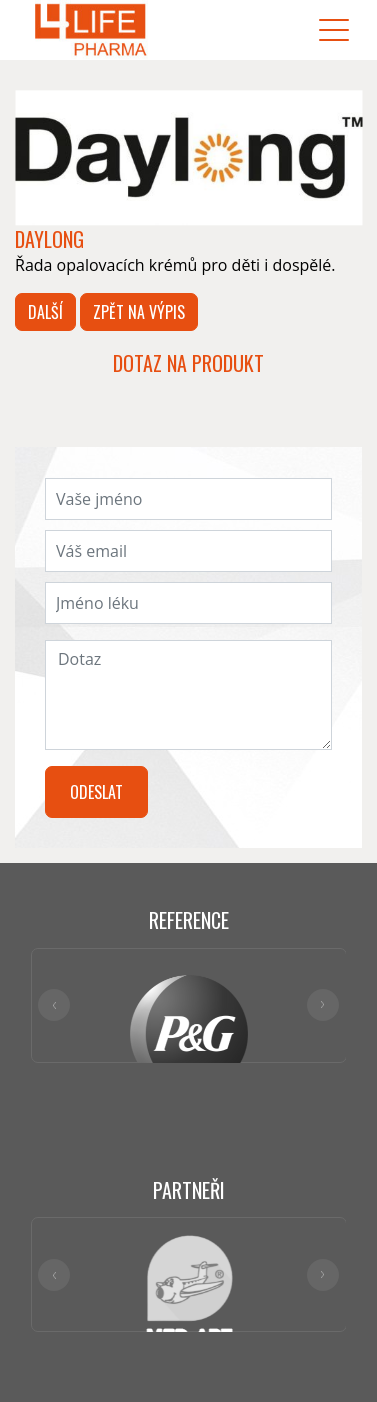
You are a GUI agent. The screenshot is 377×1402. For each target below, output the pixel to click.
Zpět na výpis (139, 312)
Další (45, 312)
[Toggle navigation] (334, 30)
